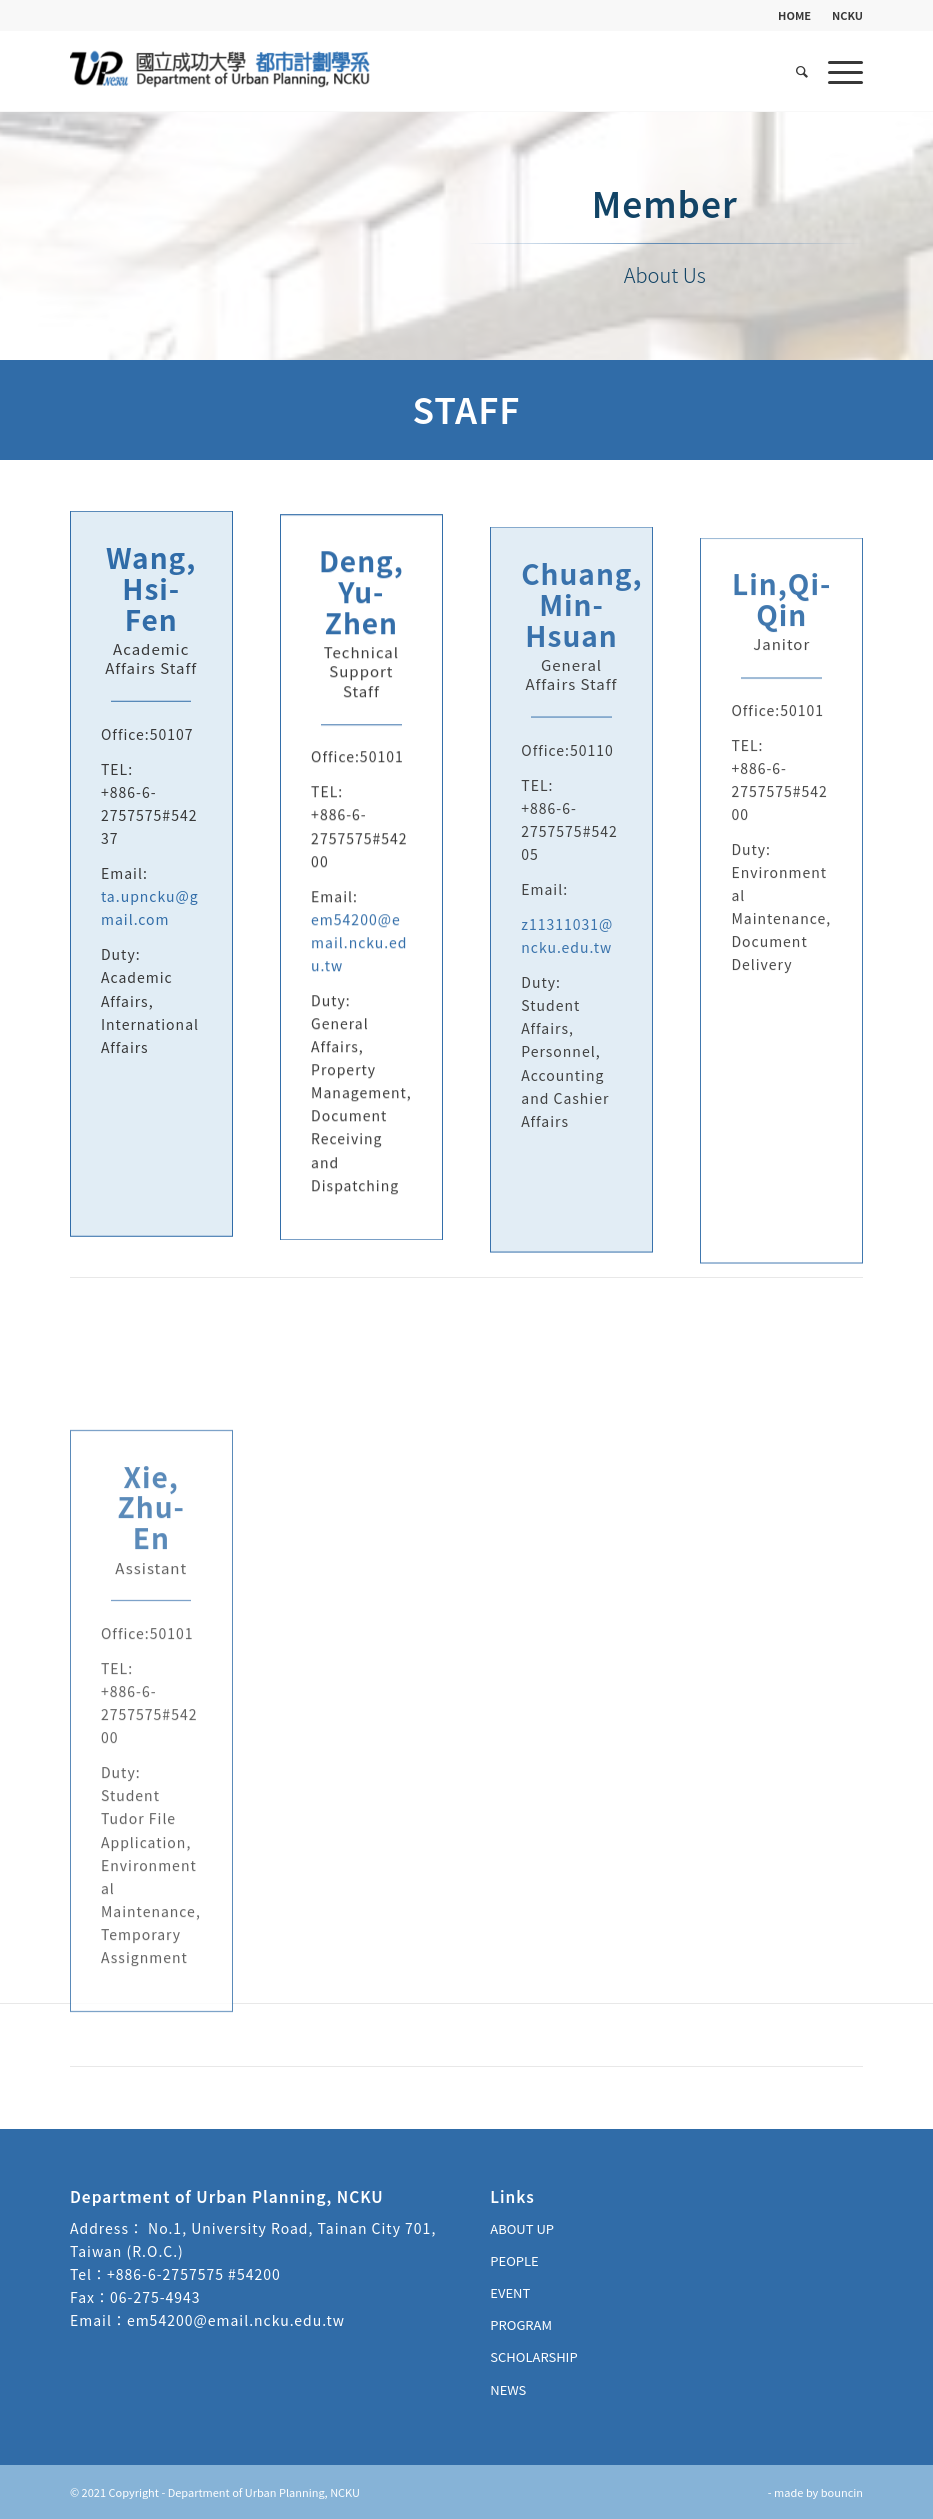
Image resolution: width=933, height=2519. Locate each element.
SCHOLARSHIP (533, 2356)
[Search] (802, 71)
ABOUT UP (522, 2228)
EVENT (510, 2292)
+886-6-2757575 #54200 (194, 2274)
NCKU (847, 15)
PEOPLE (514, 2260)
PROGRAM (521, 2324)
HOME (794, 15)
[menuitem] (795, 15)
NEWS (508, 2389)
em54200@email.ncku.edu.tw (359, 959)
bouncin (842, 2492)
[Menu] (840, 71)
